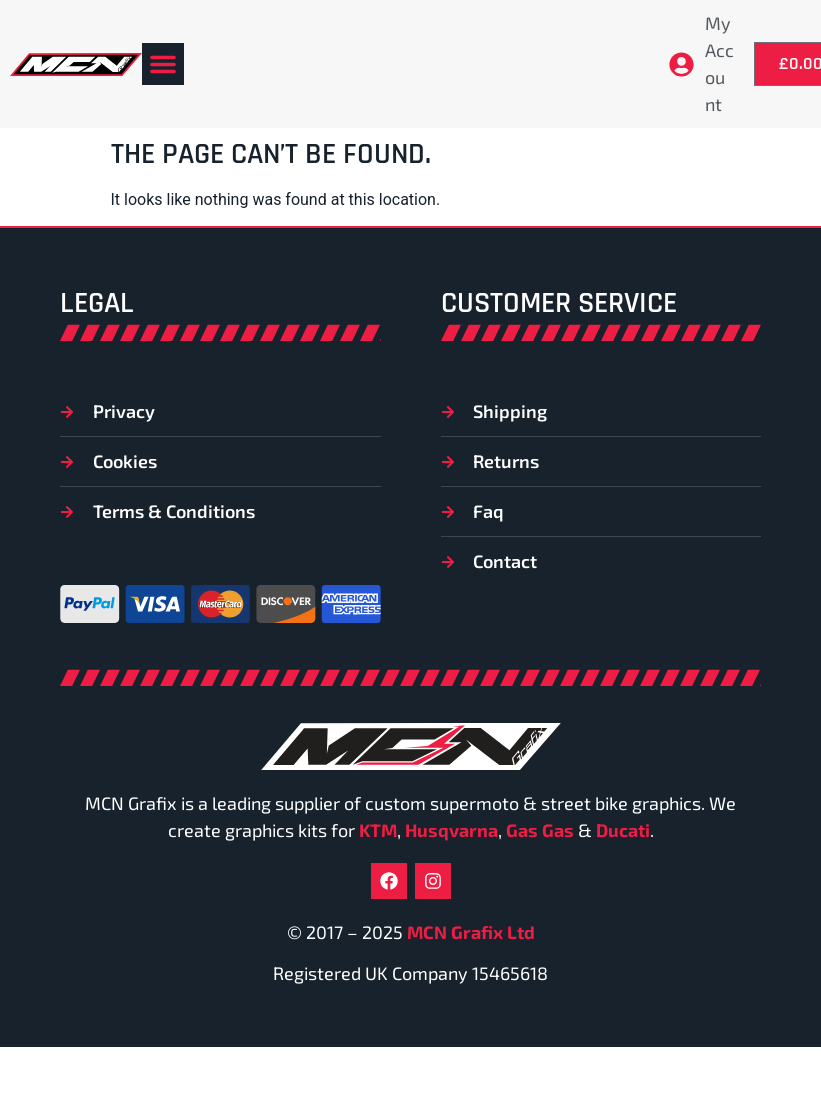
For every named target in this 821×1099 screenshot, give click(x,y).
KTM (378, 830)
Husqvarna (451, 830)
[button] (163, 64)
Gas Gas (540, 830)
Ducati (623, 830)
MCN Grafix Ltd (471, 932)
